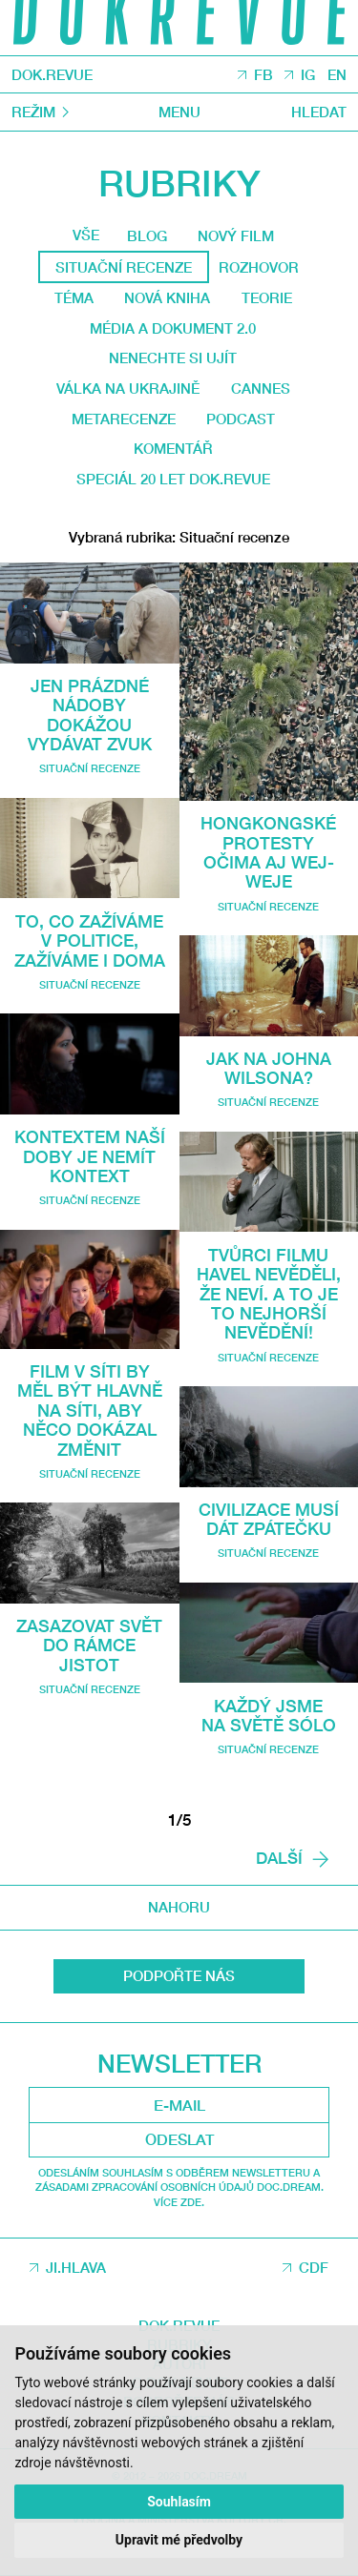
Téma (74, 297)
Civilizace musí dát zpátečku (269, 1519)
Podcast (240, 418)
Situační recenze (89, 768)
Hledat (319, 112)
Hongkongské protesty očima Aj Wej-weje (268, 851)
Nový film (236, 235)
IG (308, 75)
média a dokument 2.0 (173, 328)
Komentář (173, 448)
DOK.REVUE (52, 75)
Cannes (260, 388)
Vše (86, 234)
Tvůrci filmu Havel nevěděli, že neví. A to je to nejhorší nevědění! (269, 1293)
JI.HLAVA (76, 2267)
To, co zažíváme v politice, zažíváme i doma (89, 940)
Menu (179, 112)
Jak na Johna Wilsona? (268, 1068)
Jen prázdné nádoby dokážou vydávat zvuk (90, 714)
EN (337, 75)
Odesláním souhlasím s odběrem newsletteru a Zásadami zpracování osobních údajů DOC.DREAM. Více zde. (179, 2187)
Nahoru (179, 1906)
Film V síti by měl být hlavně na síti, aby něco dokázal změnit (89, 1410)
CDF (313, 2267)
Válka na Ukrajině (128, 388)
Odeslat (179, 2139)
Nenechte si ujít (173, 357)
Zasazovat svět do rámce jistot (89, 1645)
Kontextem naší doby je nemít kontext (89, 1156)
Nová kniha (167, 297)
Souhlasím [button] (179, 2501)
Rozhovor (259, 267)
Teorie (267, 297)
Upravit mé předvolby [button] (179, 2539)
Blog (147, 235)
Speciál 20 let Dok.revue (173, 478)
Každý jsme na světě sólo (268, 1715)
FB (263, 75)
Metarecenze (124, 418)
